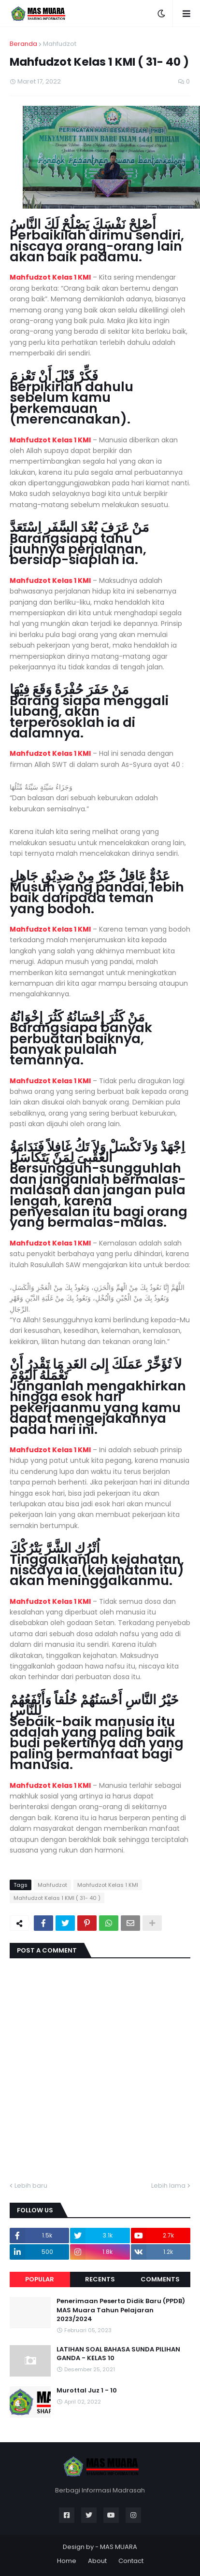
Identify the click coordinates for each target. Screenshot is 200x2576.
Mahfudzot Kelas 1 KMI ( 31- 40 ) (57, 1898)
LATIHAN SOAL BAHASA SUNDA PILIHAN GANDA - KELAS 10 (118, 2354)
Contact (130, 2560)
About (97, 2560)
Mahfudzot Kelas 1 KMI (50, 277)
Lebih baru (30, 2185)
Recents (100, 2279)
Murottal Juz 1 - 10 (87, 2390)
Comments (160, 2279)
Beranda (23, 43)
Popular (39, 2279)
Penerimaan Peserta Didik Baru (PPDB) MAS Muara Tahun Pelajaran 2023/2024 (121, 2310)
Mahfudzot (59, 43)
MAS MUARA (118, 2546)
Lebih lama (168, 2185)
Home (66, 2560)
